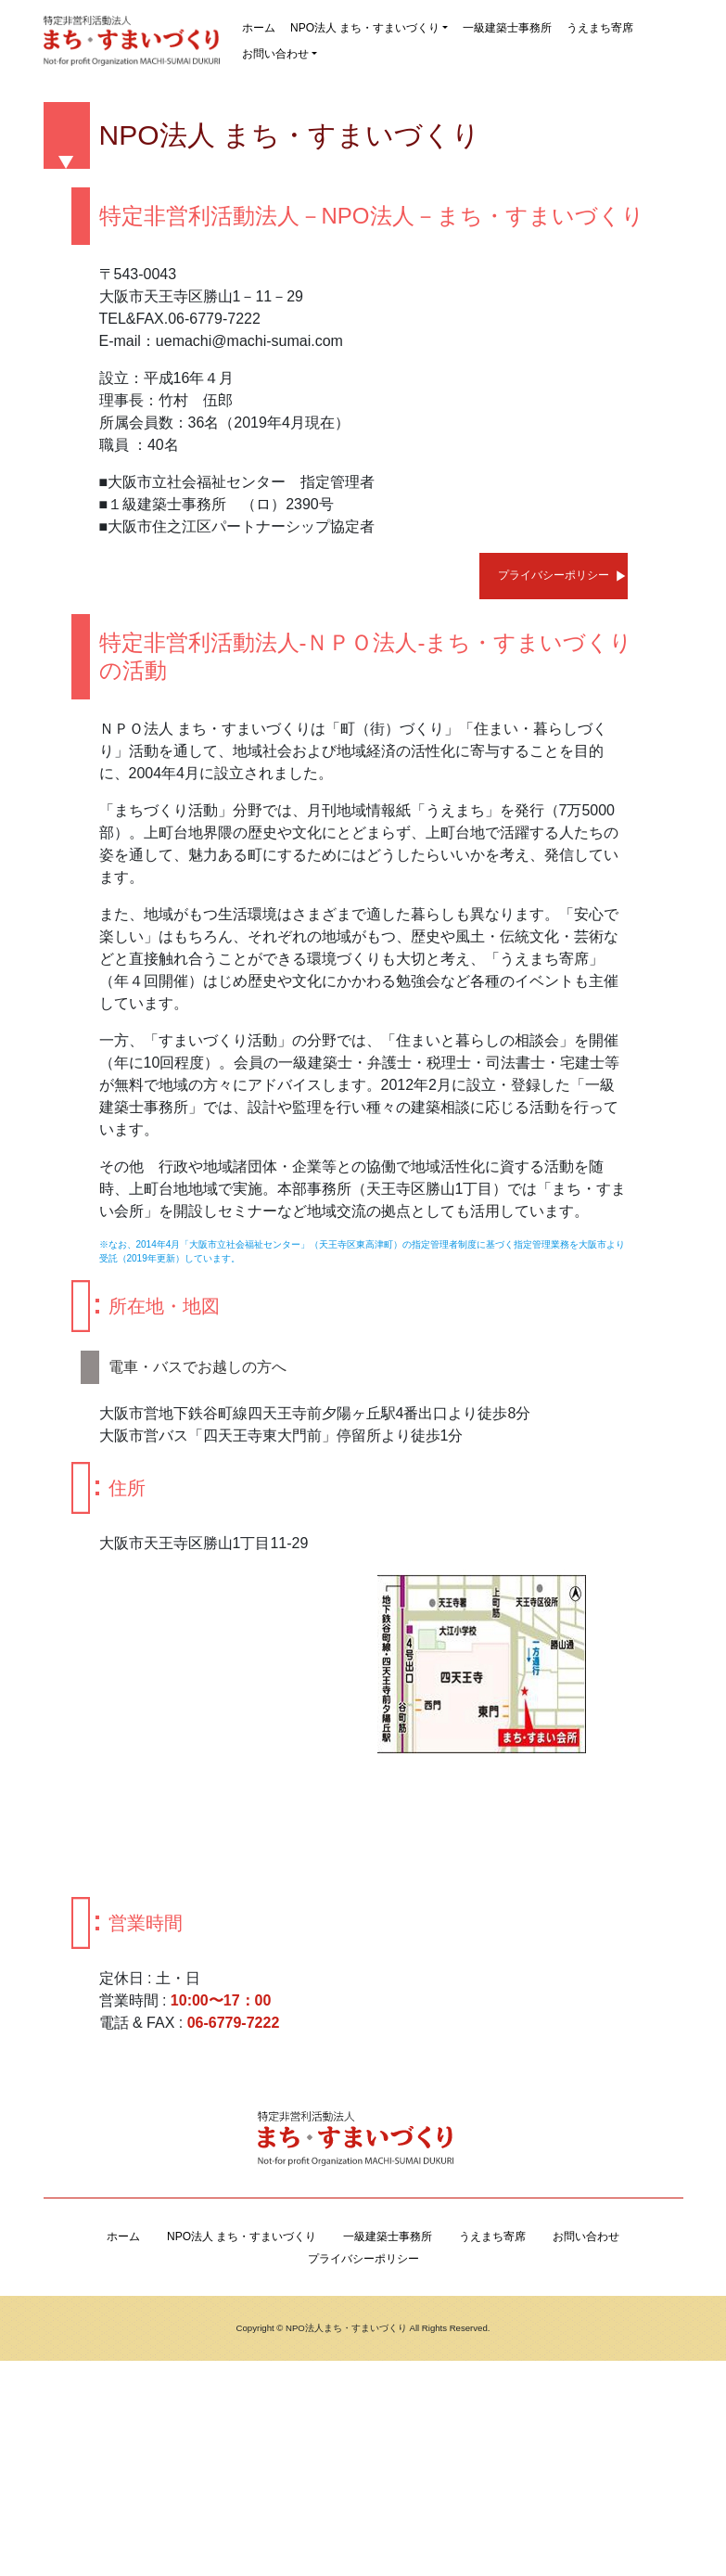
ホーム (258, 27)
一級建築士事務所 (507, 27)
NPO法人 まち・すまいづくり (364, 27)
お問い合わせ (275, 53)
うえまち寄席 (600, 27)
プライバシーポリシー (553, 575)
